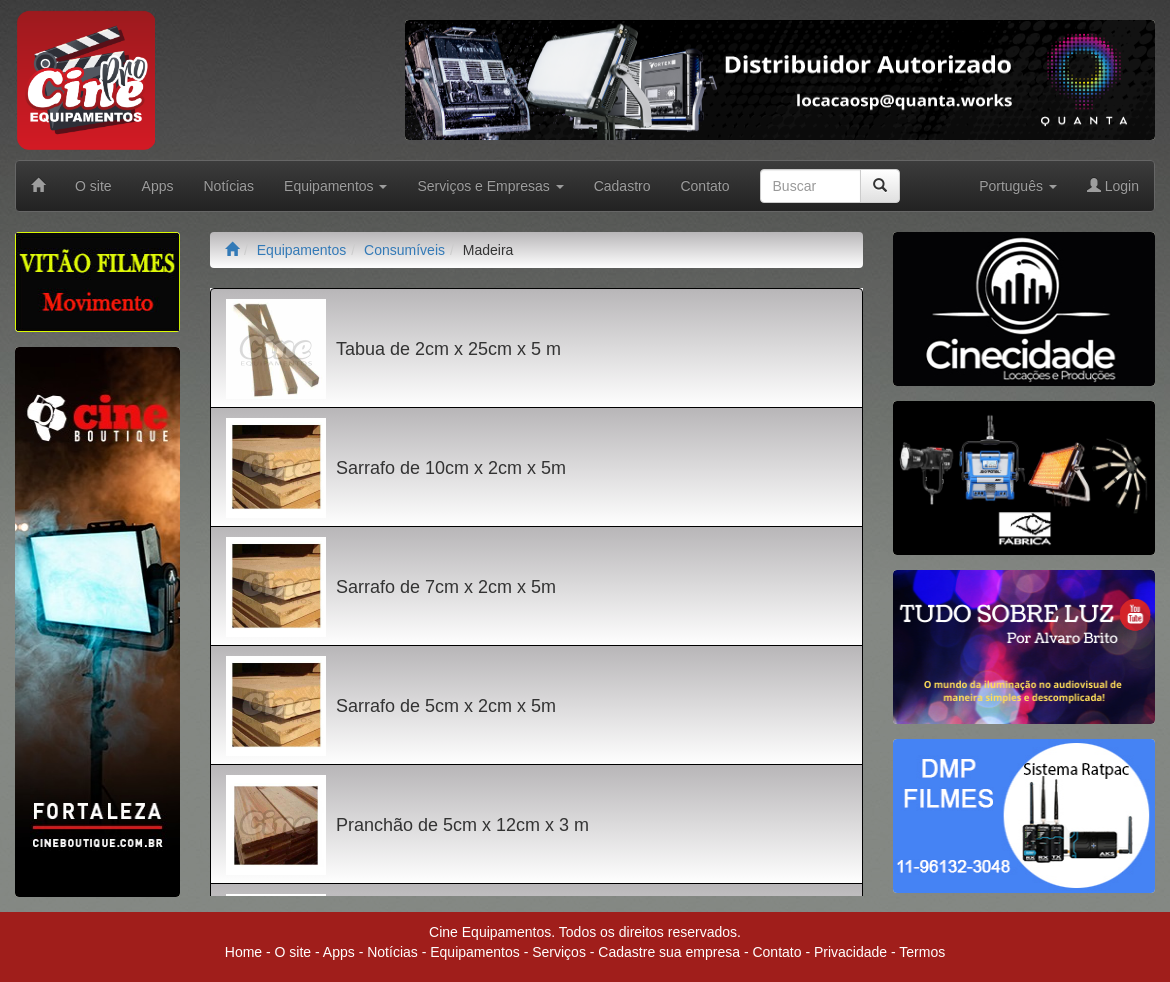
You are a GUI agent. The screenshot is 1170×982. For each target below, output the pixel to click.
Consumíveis (404, 250)
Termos (922, 952)
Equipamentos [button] (335, 186)
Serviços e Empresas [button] (490, 186)
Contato (704, 186)
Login (1113, 186)
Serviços (559, 952)
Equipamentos (302, 250)
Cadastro (622, 186)
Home (243, 952)
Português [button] (1018, 186)
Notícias (229, 186)
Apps (158, 186)
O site (93, 186)
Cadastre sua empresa (669, 952)
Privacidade (850, 952)
